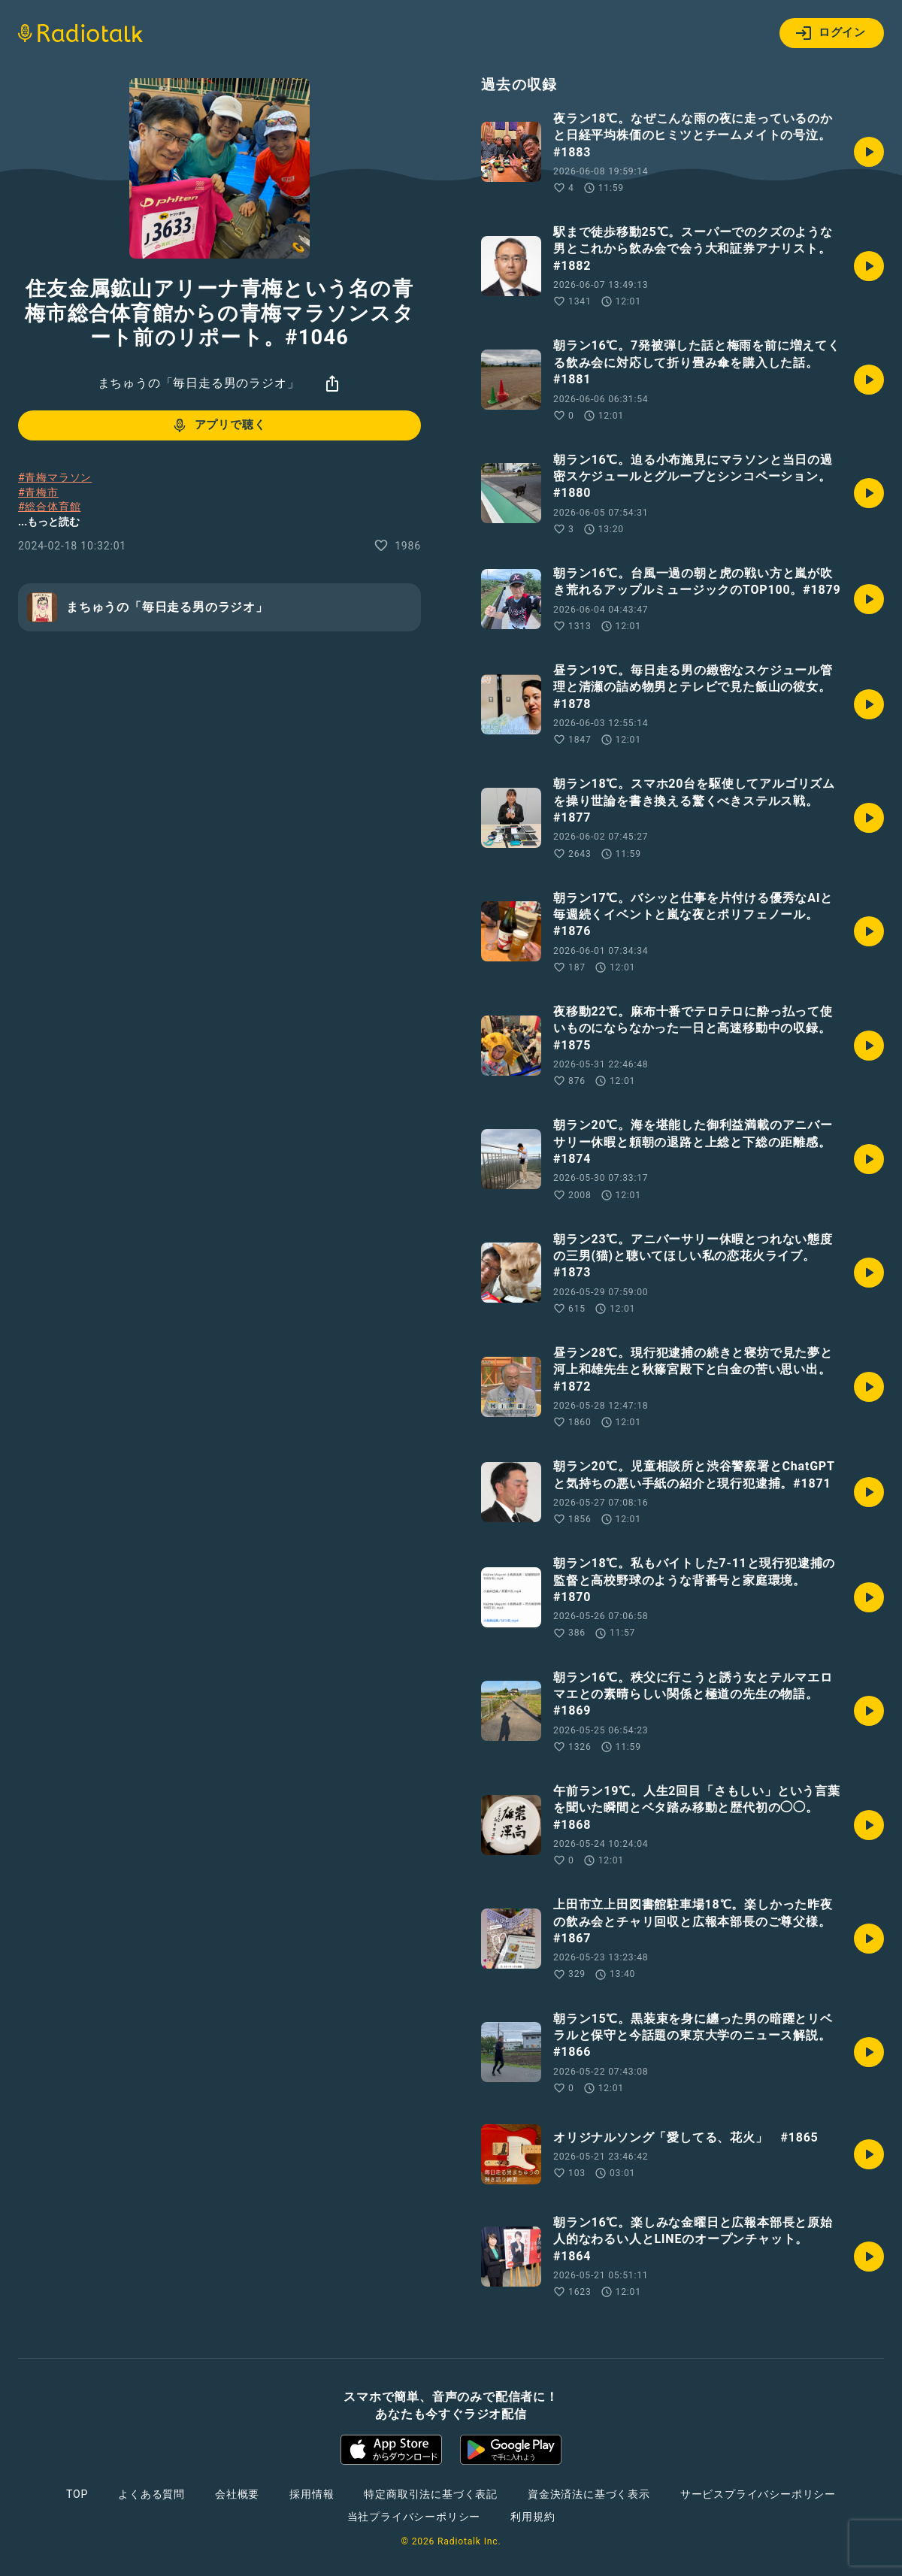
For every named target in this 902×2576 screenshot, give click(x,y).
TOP (77, 2494)
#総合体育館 (49, 507)
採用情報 (311, 2494)
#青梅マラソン (55, 477)
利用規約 (532, 2517)
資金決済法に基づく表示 (589, 2494)
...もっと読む (49, 522)
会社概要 (237, 2494)
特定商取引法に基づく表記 (431, 2494)
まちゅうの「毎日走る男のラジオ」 (199, 383)
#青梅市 (38, 492)
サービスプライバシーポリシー (758, 2494)
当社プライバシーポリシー (414, 2517)
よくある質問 (151, 2494)
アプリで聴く (218, 425)
